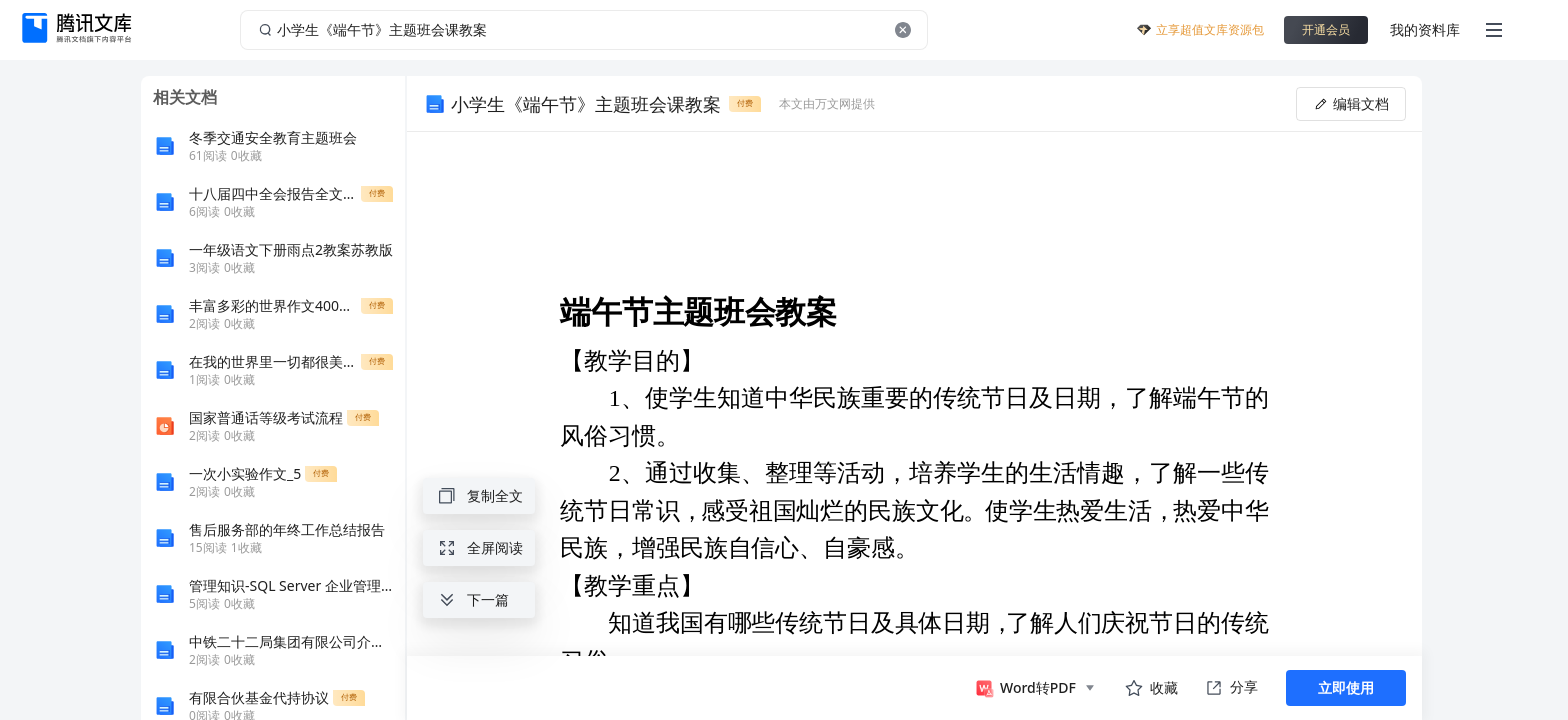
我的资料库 (1425, 29)
